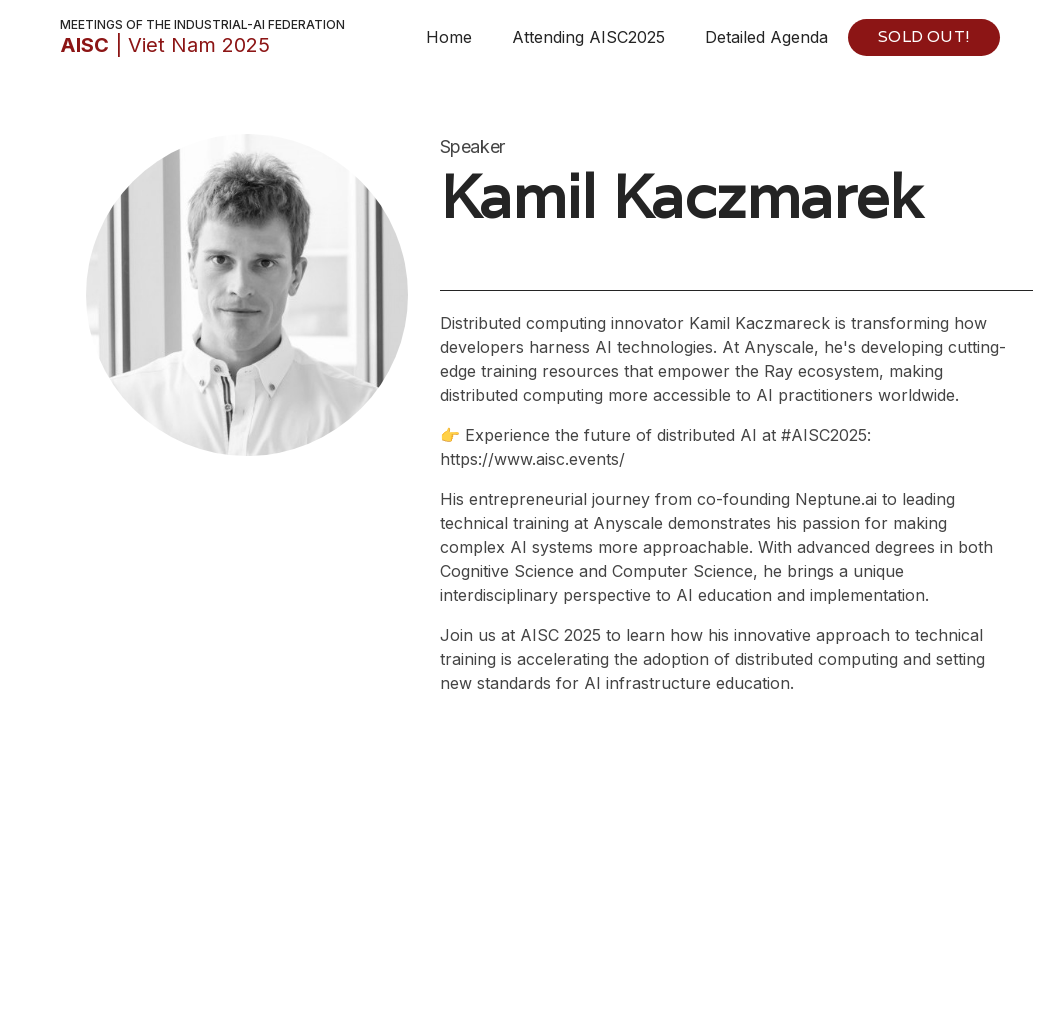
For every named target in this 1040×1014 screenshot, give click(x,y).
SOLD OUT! (924, 36)
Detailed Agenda (766, 37)
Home (449, 37)
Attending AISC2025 (588, 37)
